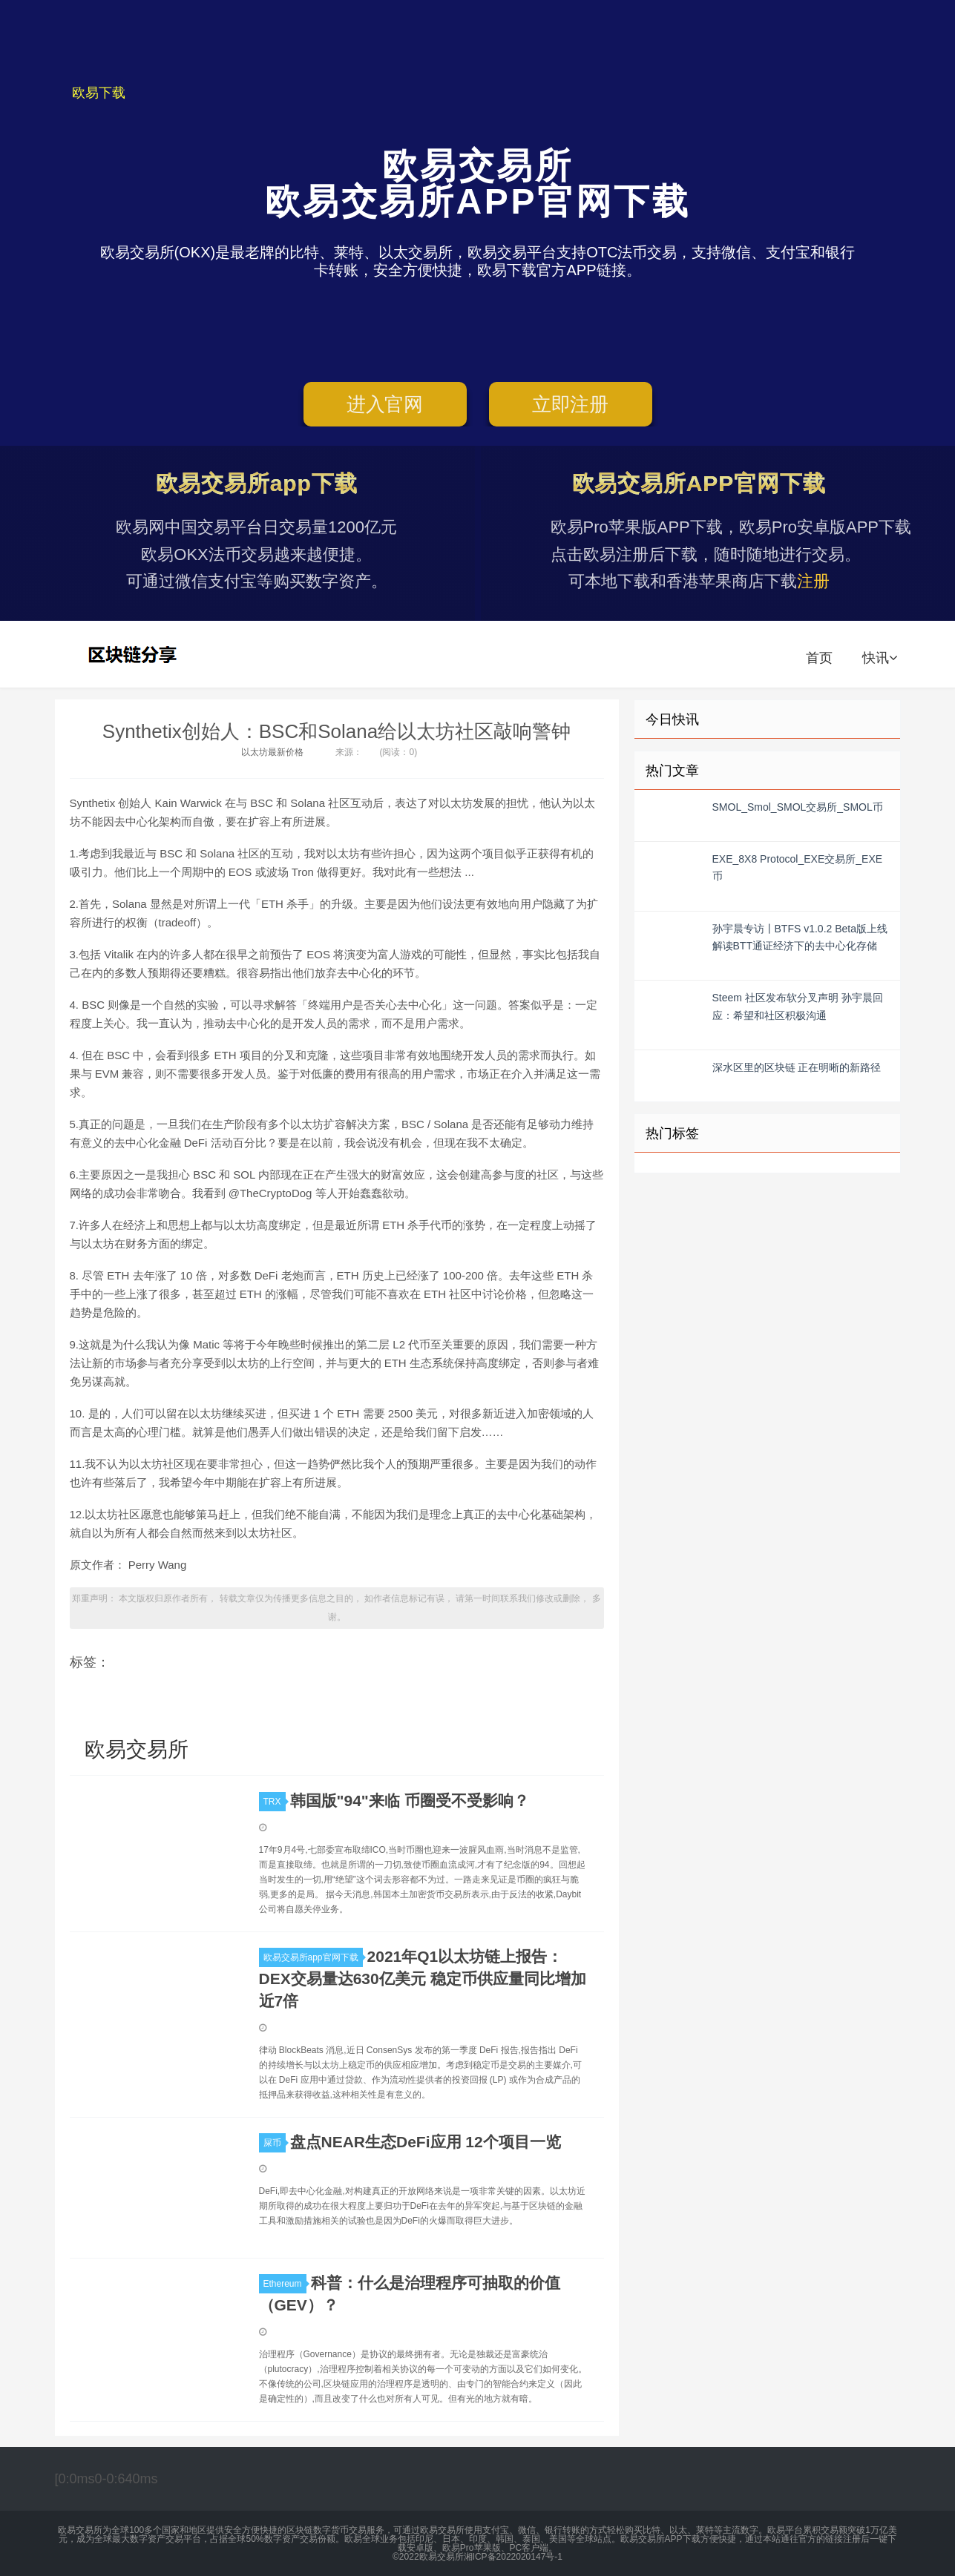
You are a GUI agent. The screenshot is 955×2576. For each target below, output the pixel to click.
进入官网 (385, 404)
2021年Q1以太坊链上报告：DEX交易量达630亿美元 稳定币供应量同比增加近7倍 (422, 1978)
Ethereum (284, 2284)
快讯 (879, 657)
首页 (819, 657)
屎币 (274, 2143)
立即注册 (570, 404)
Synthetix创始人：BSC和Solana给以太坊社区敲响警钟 (336, 731)
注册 (813, 581)
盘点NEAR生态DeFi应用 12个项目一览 (425, 2141)
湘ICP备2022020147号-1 (513, 2557)
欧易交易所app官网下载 (313, 1957)
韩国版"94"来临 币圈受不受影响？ (409, 1800)
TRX (274, 1801)
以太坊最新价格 (272, 752)
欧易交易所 (134, 654)
